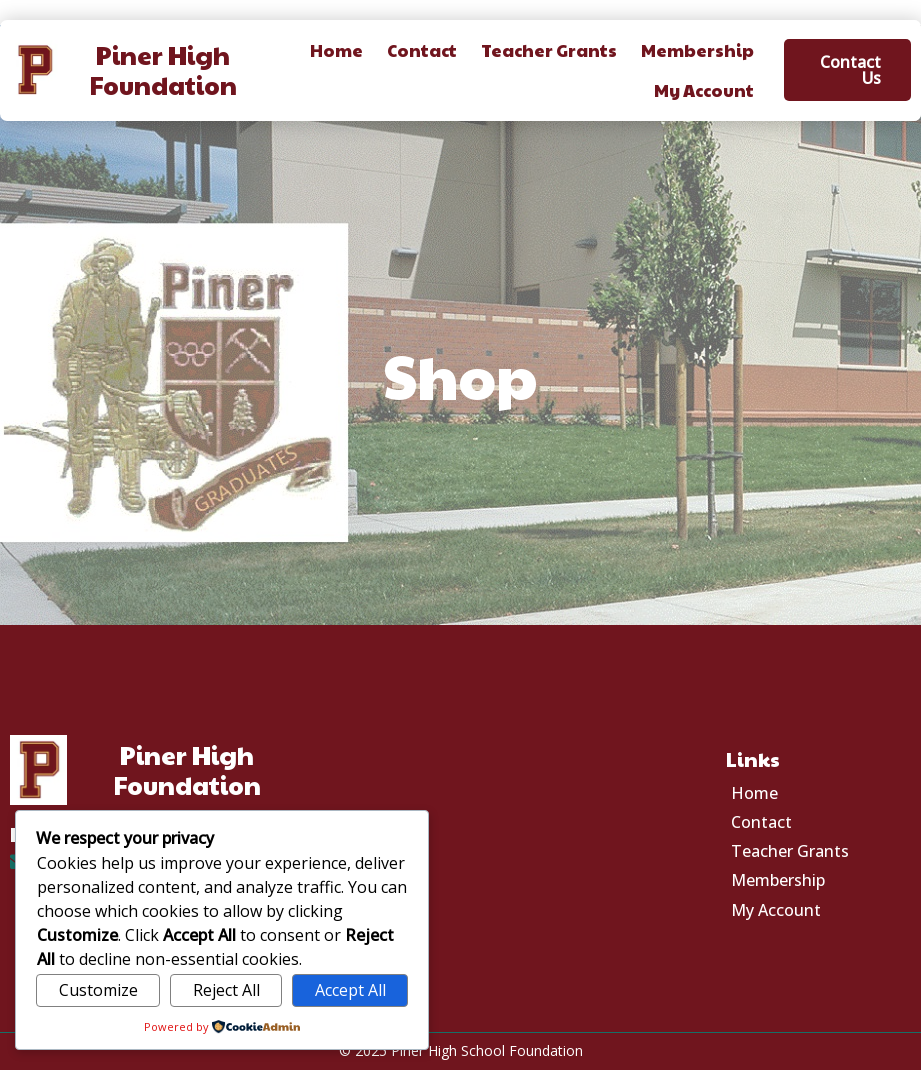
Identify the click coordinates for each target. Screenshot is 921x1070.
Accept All (350, 990)
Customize (98, 990)
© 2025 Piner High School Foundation (461, 1050)
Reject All (226, 990)
